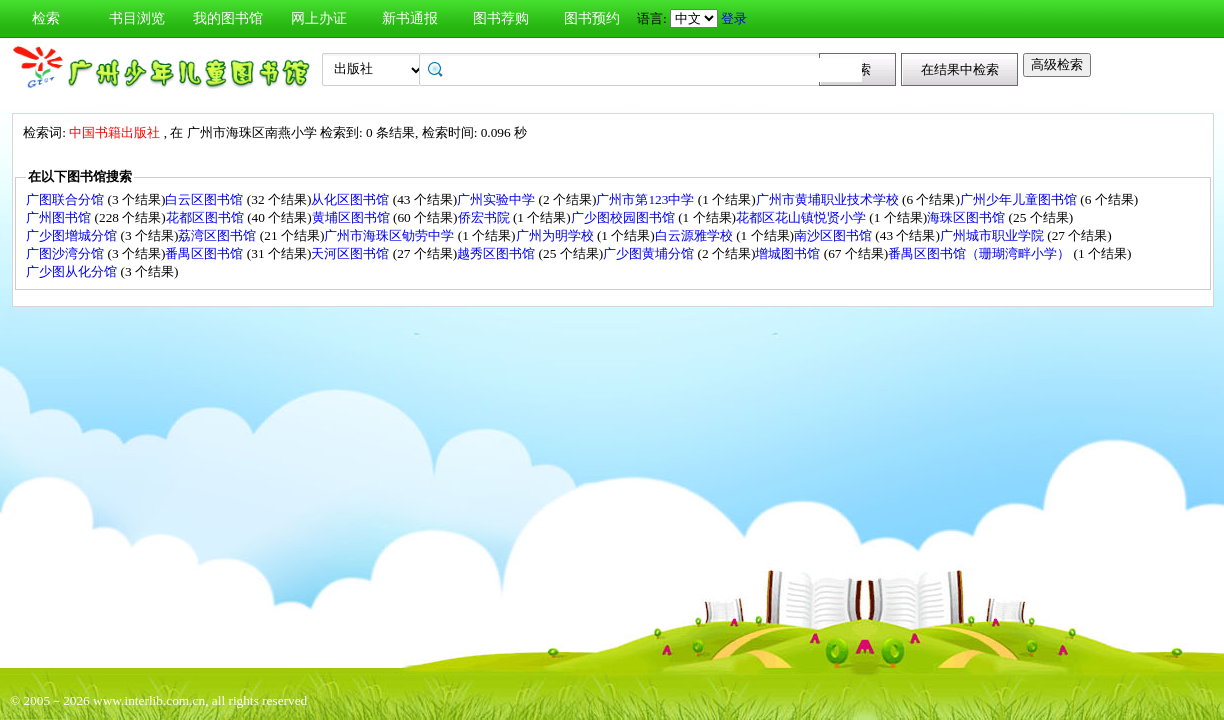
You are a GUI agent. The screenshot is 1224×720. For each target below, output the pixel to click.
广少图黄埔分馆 (650, 253)
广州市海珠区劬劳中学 (390, 235)
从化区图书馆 (351, 199)
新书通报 (410, 18)
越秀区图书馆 (497, 253)
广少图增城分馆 (73, 235)
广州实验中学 (497, 199)
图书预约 (592, 18)
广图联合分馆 (66, 199)
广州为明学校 (556, 235)
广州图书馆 (60, 217)
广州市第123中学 (646, 199)
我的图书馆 (228, 18)
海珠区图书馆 (967, 217)
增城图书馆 (789, 253)
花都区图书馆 (206, 217)
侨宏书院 (485, 217)
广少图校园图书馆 (624, 217)
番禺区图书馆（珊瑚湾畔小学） (980, 253)
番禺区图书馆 (205, 253)
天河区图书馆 (351, 253)
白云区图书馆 (205, 199)
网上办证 (319, 18)
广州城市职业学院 (993, 235)
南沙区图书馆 (834, 235)
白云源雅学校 (695, 235)
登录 (734, 18)
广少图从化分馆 (73, 271)
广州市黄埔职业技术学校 (829, 199)
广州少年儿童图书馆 (1020, 199)
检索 (46, 18)
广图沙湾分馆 (66, 253)
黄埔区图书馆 (352, 217)
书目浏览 (137, 18)
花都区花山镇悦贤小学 (802, 217)
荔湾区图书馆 (218, 235)
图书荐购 (501, 18)
